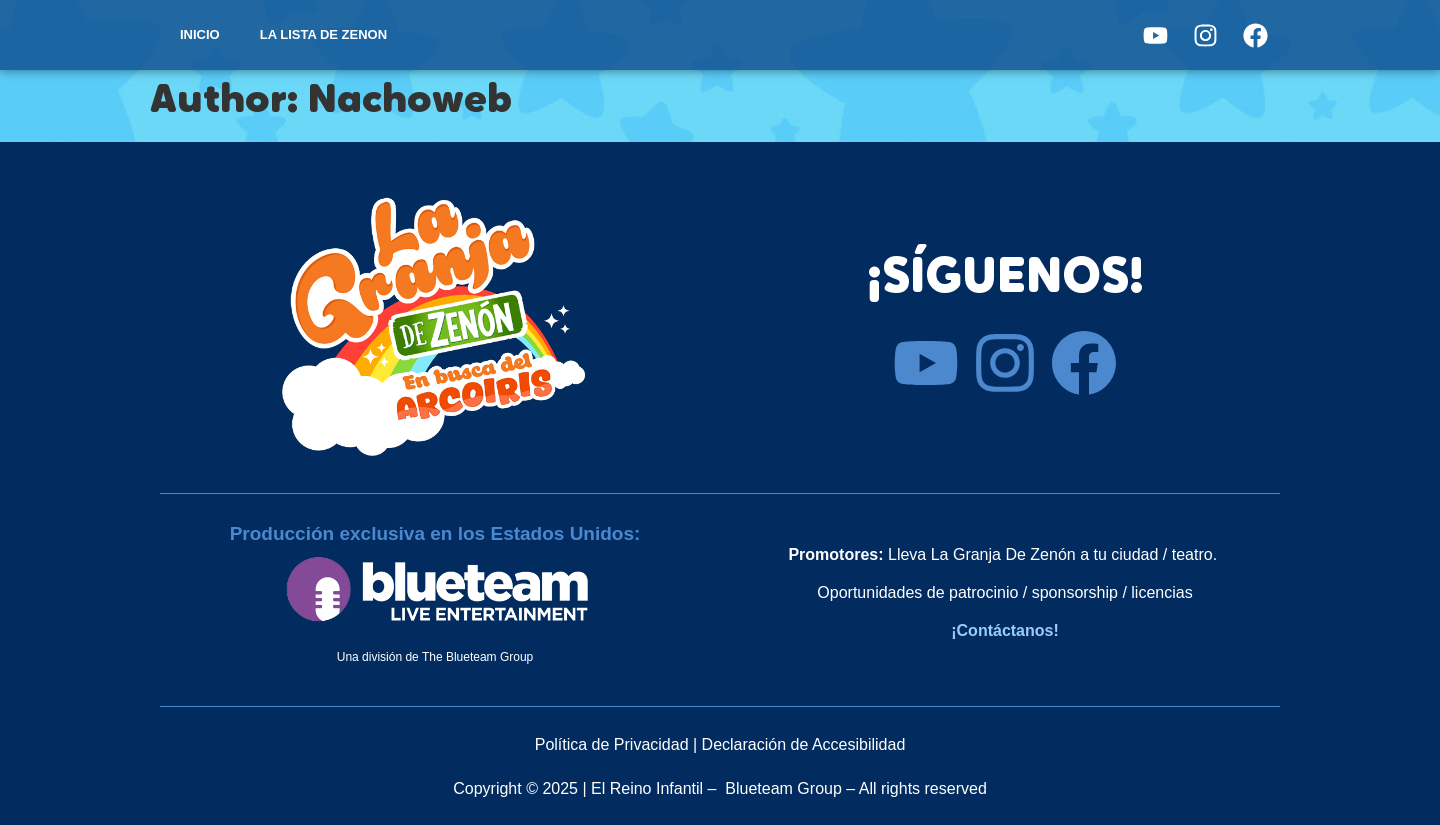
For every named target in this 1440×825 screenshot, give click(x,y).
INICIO (200, 34)
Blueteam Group (783, 788)
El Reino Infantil (647, 788)
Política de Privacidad (612, 744)
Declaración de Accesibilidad (804, 744)
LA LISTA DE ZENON (323, 34)
